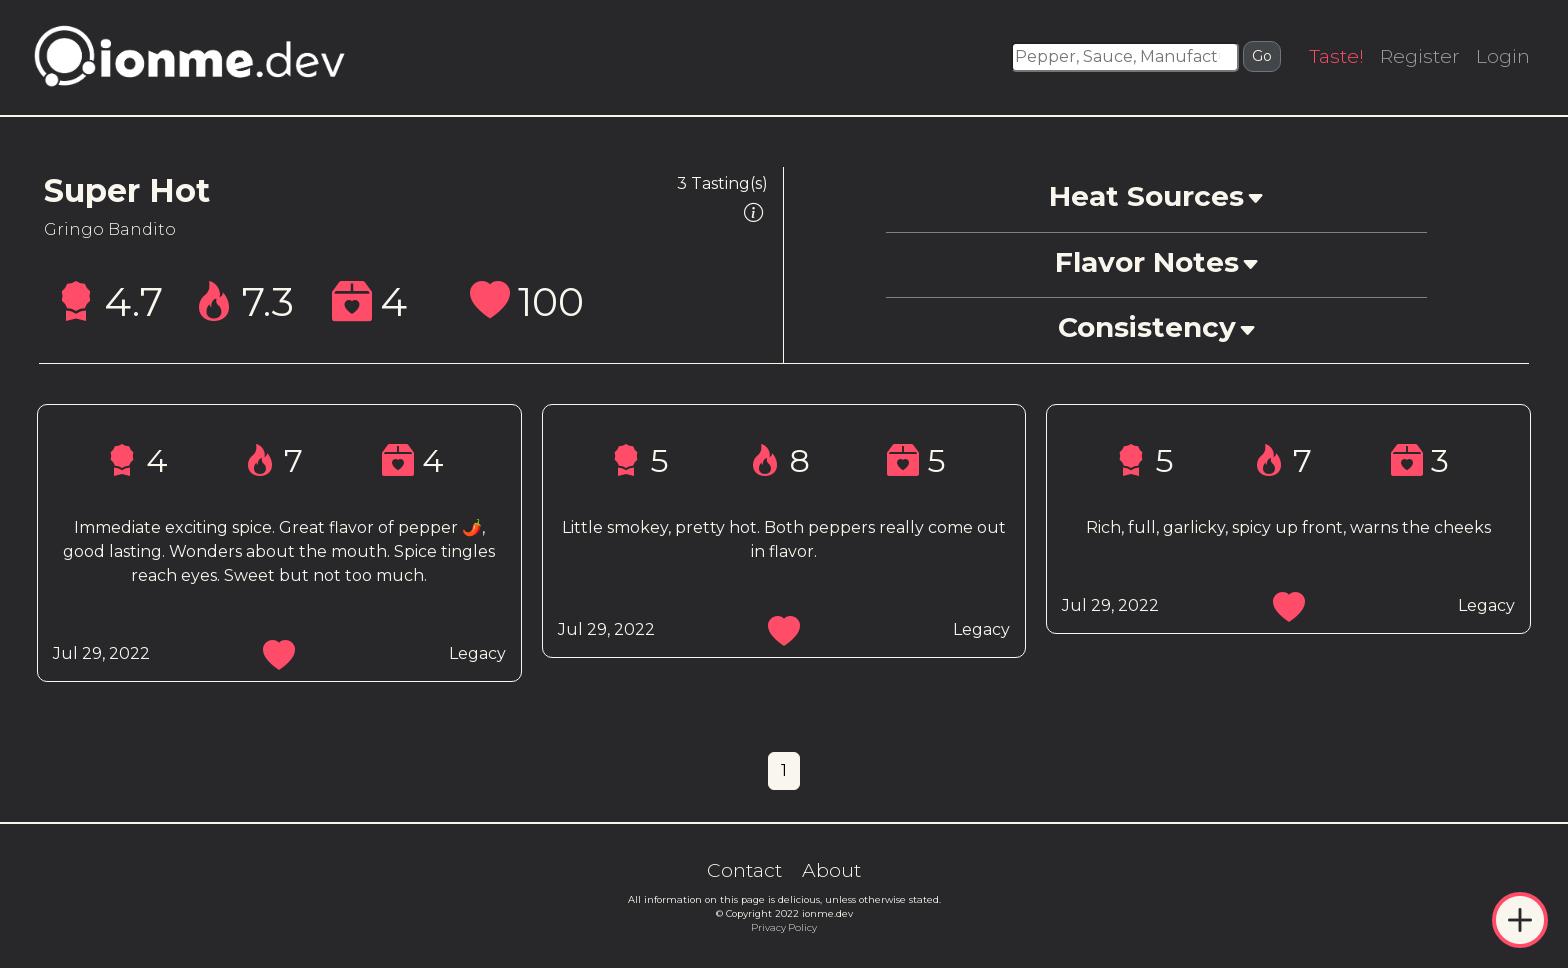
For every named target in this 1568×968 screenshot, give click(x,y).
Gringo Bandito (110, 229)
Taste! (1336, 56)
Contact (744, 870)
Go (1262, 56)
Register (1420, 56)
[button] (1156, 199)
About (831, 870)
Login (1503, 56)
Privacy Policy (784, 927)
